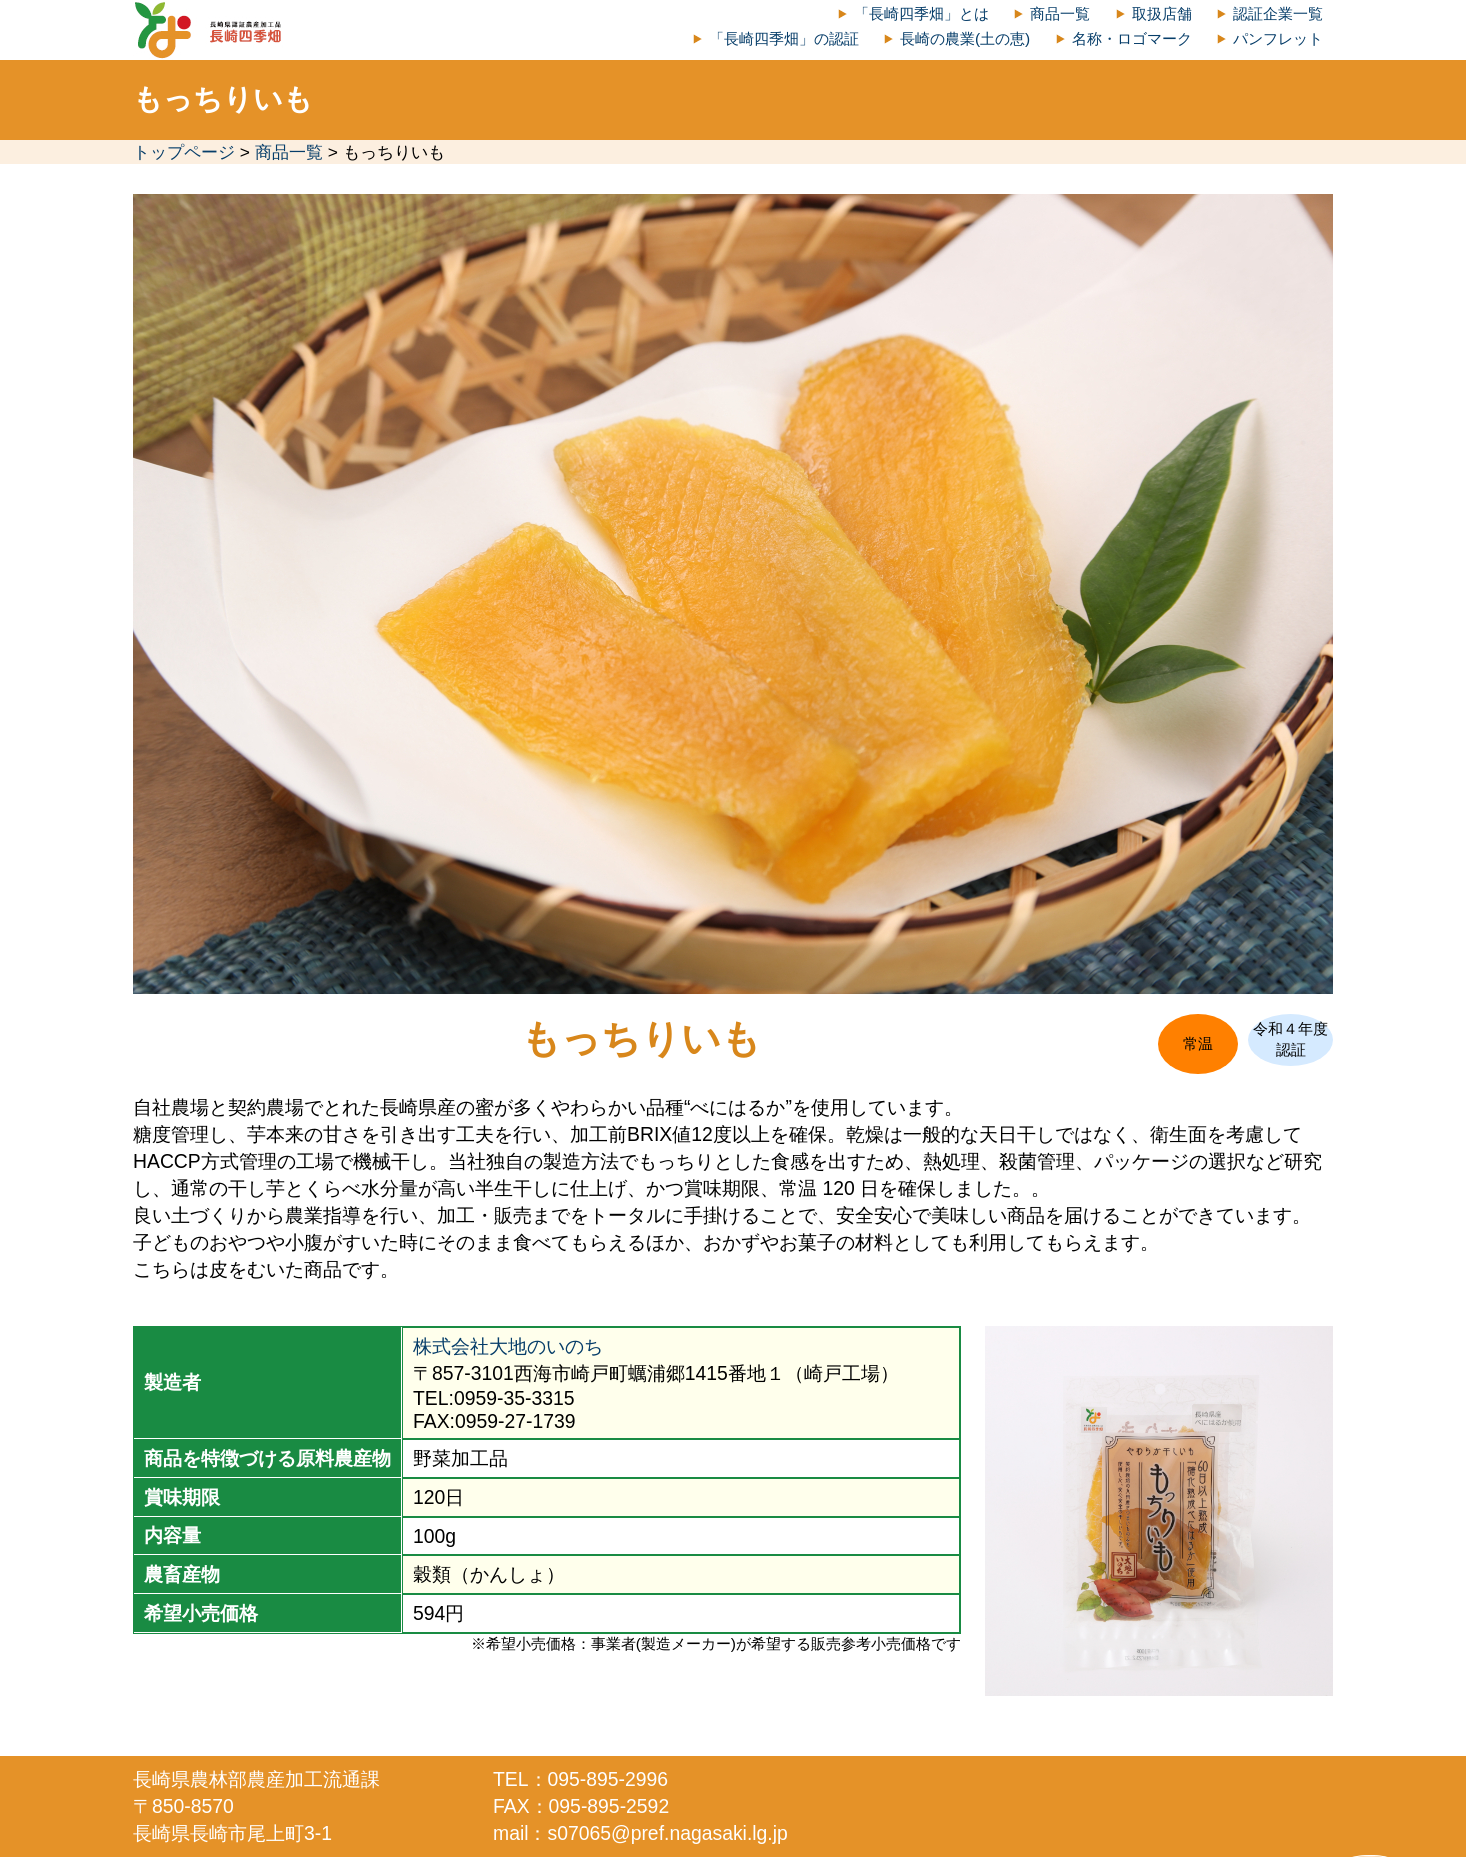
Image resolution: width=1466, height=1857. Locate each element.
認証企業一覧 (1278, 13)
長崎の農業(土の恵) (965, 38)
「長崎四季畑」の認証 (784, 38)
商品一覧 (1060, 13)
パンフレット (1278, 38)
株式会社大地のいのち (508, 1346)
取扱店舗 (1162, 13)
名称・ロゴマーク (1132, 38)
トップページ (184, 152)
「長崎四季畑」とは (921, 13)
